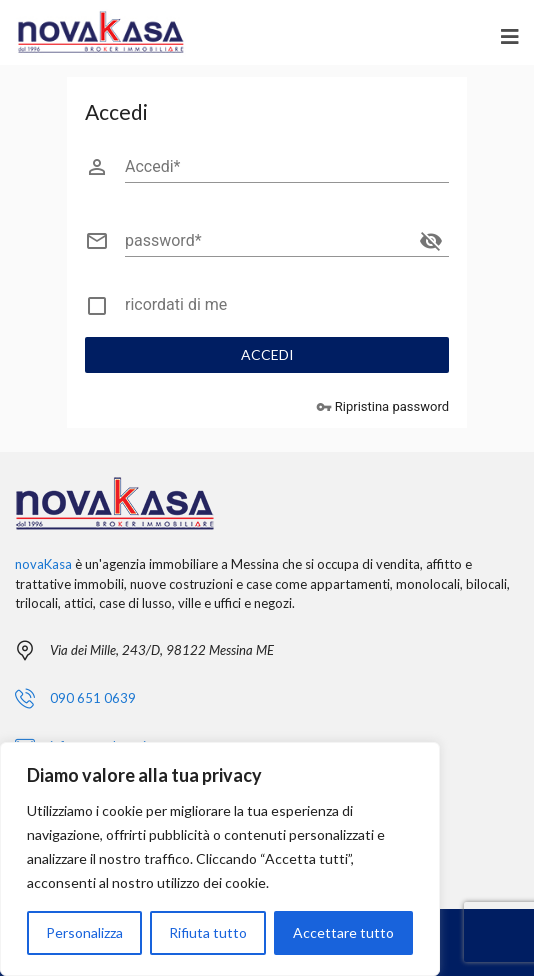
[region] (220, 859)
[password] (269, 241)
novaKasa (43, 564)
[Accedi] (287, 167)
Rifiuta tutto (208, 932)
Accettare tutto (343, 932)
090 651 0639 (93, 698)
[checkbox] (267, 309)
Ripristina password (382, 407)
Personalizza (84, 932)
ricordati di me (176, 304)
